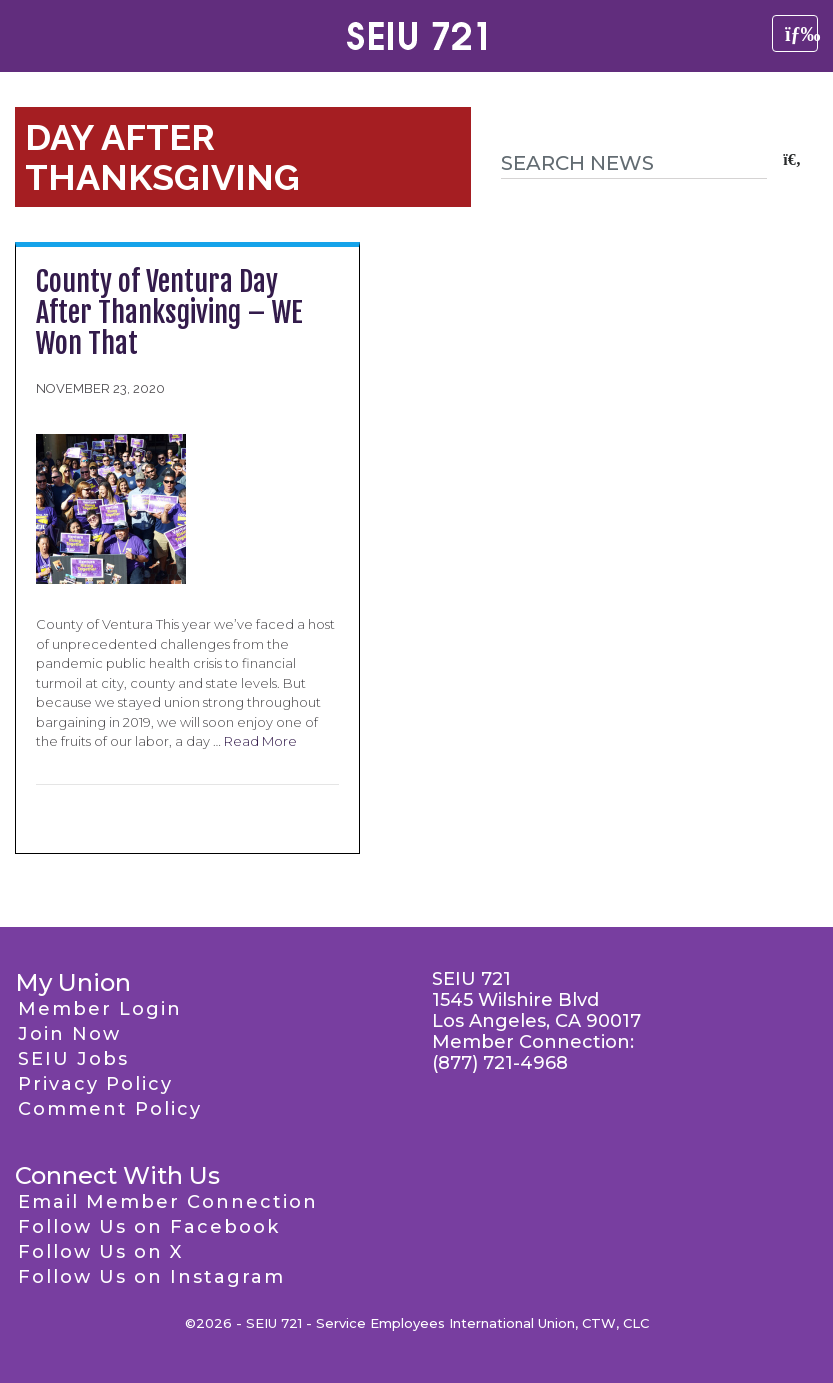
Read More (260, 741)
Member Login (100, 1009)
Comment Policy (110, 1109)
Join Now (69, 1034)
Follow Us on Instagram (151, 1277)
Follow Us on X (100, 1252)
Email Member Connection (168, 1202)
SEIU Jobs (73, 1059)
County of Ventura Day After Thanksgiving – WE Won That (169, 312)
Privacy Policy (95, 1084)
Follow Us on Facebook (149, 1227)
